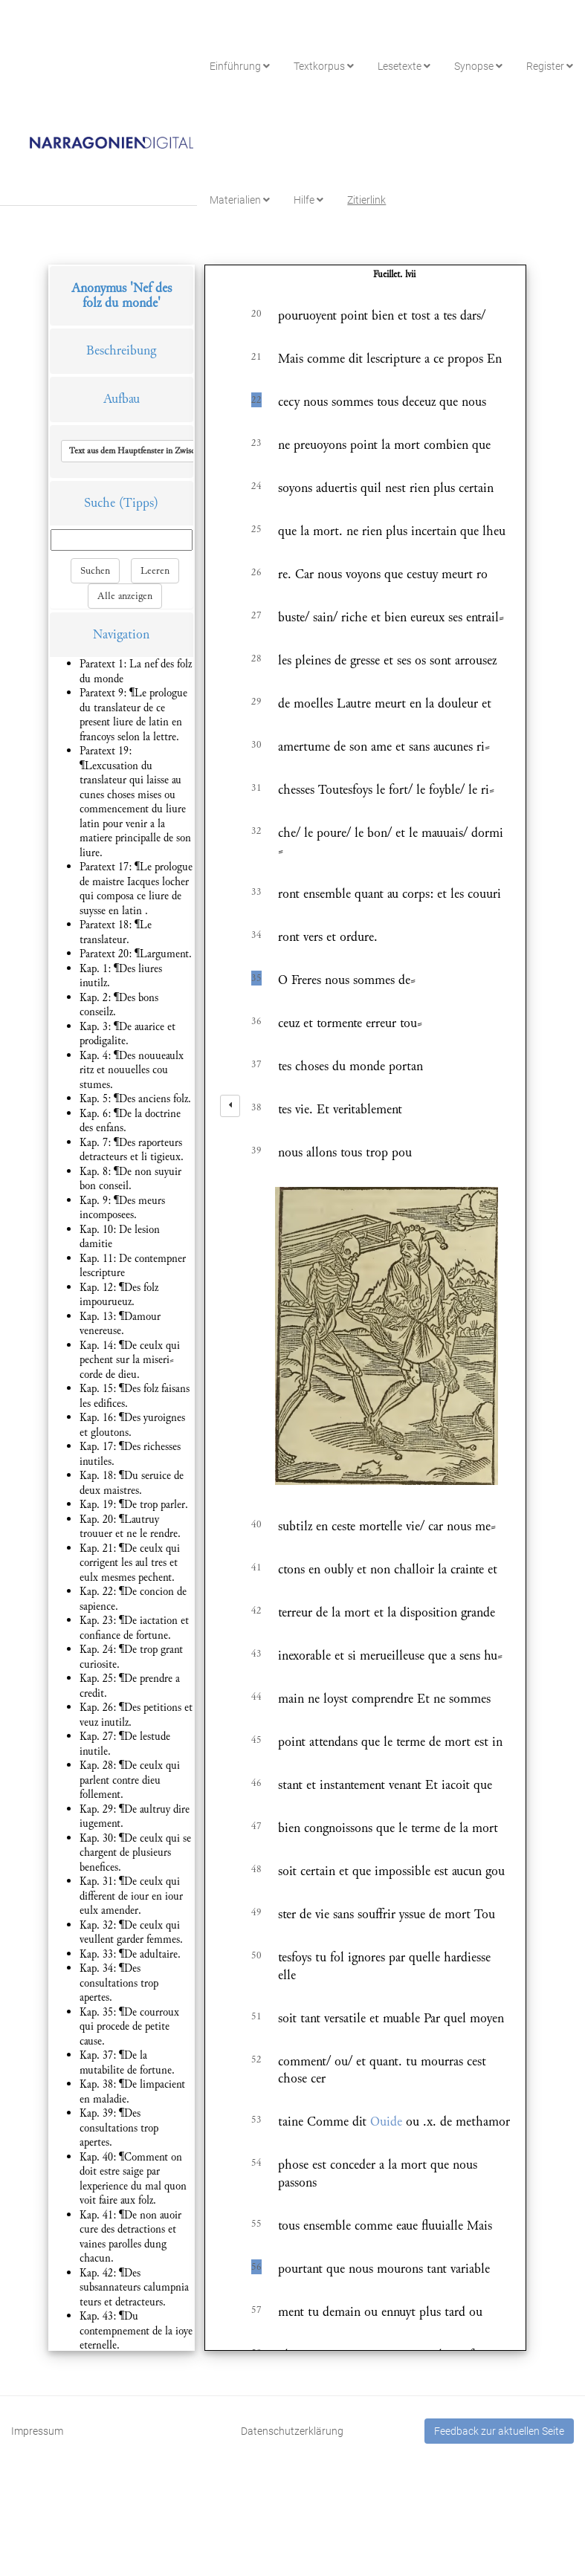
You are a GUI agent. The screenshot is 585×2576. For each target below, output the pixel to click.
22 (256, 399)
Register (549, 66)
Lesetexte (404, 66)
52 (256, 2059)
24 (256, 486)
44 (256, 1696)
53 (256, 2119)
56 (256, 2266)
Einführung (240, 66)
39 (256, 1150)
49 (256, 1912)
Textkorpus (324, 66)
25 (256, 529)
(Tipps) (138, 502)
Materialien (240, 200)
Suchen (95, 570)
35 (256, 978)
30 (256, 744)
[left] (230, 1106)
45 (256, 1739)
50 (256, 1955)
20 (256, 313)
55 (256, 2223)
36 (256, 1021)
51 (256, 2016)
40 (256, 1524)
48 (256, 1869)
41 (256, 1567)
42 (256, 1610)
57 (256, 2309)
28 (256, 658)
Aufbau (121, 398)
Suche (99, 502)
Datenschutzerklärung (292, 2431)
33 (256, 891)
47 (256, 1826)
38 (256, 1107)
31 (256, 787)
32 (256, 830)
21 (256, 356)
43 (256, 1653)
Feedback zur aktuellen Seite (499, 2431)
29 (256, 701)
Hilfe (308, 200)
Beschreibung (121, 350)
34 (256, 935)
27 (256, 615)
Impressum (37, 2431)
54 (256, 2162)
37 (256, 1064)
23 (256, 443)
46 (256, 1783)
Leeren (154, 570)
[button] (166, 451)
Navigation (121, 634)
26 (256, 572)
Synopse (478, 66)
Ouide (386, 2121)
